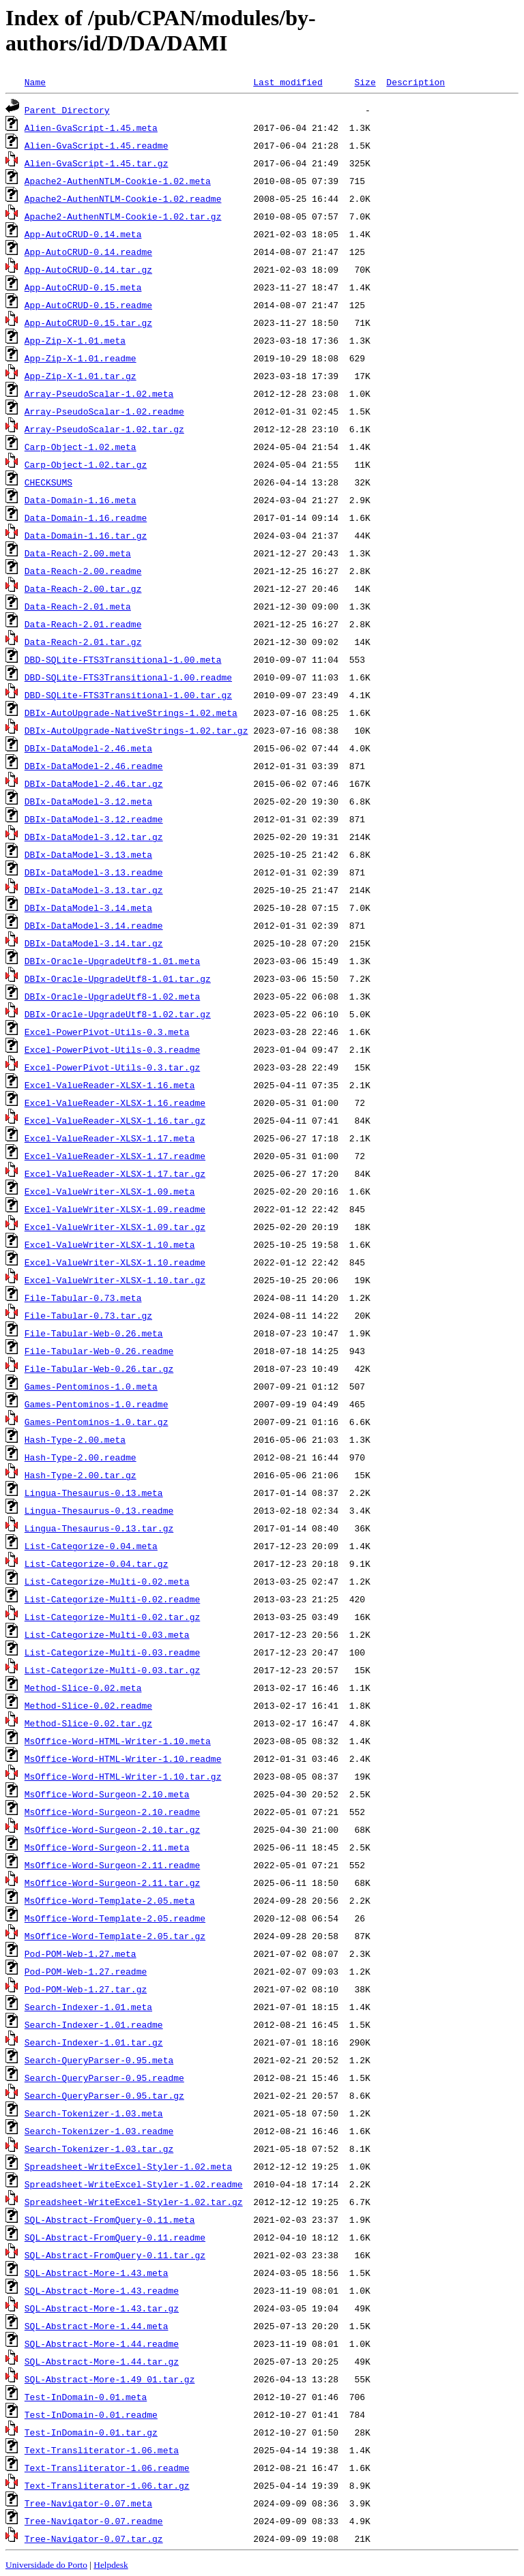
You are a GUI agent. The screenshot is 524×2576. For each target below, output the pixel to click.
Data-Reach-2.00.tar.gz (83, 588)
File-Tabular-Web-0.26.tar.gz (99, 1368)
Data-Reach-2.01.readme (83, 624)
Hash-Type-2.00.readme (80, 1457)
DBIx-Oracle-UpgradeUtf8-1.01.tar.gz (118, 978)
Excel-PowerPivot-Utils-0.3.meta (107, 1031)
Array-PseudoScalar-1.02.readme (104, 411)
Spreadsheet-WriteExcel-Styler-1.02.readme (134, 2184)
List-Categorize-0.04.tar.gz (97, 1563)
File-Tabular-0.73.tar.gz (88, 1315)
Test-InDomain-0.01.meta (86, 2397)
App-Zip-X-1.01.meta (75, 340)
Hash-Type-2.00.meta (75, 1439)
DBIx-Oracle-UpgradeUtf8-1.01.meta (112, 961)
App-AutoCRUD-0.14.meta (83, 234)
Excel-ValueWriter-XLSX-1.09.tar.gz (115, 1226)
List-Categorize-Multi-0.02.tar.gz (112, 1617)
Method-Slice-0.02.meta (83, 1687)
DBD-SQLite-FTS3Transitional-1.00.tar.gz (128, 695)
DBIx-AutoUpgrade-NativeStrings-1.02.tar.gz (136, 730)
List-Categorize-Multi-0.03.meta (107, 1634)
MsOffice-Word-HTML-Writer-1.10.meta (118, 1741)
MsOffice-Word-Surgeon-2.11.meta (107, 1847)
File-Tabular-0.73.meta (83, 1297)
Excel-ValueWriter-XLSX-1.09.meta (110, 1191)
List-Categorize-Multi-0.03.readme (112, 1652)
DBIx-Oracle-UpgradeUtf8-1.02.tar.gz (118, 1014)
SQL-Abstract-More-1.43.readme (102, 2290)
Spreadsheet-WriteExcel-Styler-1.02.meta (128, 2166)
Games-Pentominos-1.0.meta (91, 1386)
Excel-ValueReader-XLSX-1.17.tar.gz (115, 1173)
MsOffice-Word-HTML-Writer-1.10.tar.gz (123, 1776)
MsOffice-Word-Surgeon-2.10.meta (107, 1794)
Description (415, 82)
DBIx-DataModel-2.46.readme (94, 766)
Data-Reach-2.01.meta (78, 606)
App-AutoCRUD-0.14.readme (88, 251)
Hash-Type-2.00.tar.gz (80, 1475)
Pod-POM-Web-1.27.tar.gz (86, 1989)
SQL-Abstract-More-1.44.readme (102, 2343)
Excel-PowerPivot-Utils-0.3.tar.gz (112, 1067)
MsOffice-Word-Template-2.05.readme (115, 1918)
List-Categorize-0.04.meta (91, 1546)
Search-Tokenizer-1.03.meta (94, 2113)
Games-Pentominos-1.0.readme (97, 1404)
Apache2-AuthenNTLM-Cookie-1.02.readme (123, 198)
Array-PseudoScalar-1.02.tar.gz (104, 429)
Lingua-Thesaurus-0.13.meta (94, 1492)
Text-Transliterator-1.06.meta (102, 2450)
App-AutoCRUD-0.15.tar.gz (88, 322)
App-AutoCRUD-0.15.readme (88, 305)
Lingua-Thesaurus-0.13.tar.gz (99, 1528)
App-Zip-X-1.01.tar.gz (80, 376)
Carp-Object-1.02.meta (80, 446)
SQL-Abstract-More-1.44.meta (97, 2326)
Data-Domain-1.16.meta (80, 500)
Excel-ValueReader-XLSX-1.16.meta (110, 1085)
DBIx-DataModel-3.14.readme (94, 925)
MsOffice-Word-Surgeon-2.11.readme (112, 1865)
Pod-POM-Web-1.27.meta (80, 1953)
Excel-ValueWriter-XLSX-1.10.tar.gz (115, 1280)
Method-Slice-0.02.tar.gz (88, 1723)
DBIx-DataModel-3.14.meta (88, 907)
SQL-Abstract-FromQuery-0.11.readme (115, 2237)
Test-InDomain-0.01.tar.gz (91, 2432)
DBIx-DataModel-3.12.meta (88, 801)
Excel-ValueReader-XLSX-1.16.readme (115, 1102)
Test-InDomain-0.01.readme (91, 2414)
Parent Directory (67, 110)
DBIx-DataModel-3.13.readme (94, 872)
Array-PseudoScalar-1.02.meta (99, 393)
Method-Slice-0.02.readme (88, 1705)
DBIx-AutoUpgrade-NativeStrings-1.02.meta (131, 712)
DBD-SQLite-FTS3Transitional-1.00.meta (123, 659)
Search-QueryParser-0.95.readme (104, 2077)
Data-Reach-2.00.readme (83, 571)
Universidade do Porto (46, 2565)
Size (364, 82)
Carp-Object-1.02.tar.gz (86, 464)
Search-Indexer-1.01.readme (94, 2024)
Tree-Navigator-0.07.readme (94, 2521)
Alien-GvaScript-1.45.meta (91, 127)
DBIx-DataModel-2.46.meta (88, 748)
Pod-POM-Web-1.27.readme (86, 1971)
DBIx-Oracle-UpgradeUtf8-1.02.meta (112, 996)
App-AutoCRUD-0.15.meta (83, 287)
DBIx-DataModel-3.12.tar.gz (94, 836)
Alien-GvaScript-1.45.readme (97, 145)
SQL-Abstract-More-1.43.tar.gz (102, 2308)
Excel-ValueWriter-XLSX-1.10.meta (110, 1244)
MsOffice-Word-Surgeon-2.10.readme (112, 1812)
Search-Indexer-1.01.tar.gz (94, 2042)
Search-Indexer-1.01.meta (88, 2007)
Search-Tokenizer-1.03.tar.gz (99, 2148)
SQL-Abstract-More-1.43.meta (97, 2272)
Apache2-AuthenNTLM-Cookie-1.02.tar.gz (123, 216)
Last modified (287, 82)
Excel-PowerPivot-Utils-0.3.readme (112, 1049)
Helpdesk (110, 2565)
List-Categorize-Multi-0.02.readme (112, 1599)
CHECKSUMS (48, 482)
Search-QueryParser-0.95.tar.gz (104, 2095)
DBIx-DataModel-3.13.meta (88, 854)
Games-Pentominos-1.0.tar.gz (97, 1422)
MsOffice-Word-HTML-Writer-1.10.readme (123, 1758)
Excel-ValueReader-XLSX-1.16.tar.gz (115, 1120)
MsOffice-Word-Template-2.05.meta (110, 1900)
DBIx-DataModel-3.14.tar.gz (94, 943)
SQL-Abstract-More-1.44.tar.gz (102, 2361)
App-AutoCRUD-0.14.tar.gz (88, 269)
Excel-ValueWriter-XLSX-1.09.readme (115, 1209)
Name (35, 82)
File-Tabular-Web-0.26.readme (99, 1351)
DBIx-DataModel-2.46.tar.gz (94, 783)
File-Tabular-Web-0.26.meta (94, 1333)
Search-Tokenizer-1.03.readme (99, 2131)
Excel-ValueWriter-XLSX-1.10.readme (115, 1262)
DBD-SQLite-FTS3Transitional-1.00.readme (128, 677)
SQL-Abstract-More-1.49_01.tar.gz (110, 2379)
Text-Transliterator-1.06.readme (107, 2467)
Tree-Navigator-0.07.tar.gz (94, 2538)
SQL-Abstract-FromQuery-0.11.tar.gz (115, 2255)
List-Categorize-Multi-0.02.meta (107, 1581)
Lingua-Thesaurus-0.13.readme (99, 1510)
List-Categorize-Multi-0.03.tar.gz (112, 1670)
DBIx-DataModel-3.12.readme (94, 819)
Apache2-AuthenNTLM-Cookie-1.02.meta (118, 181)
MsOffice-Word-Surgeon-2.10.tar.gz (112, 1829)
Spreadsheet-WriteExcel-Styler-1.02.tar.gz (134, 2202)
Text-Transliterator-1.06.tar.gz (107, 2485)
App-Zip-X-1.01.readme (80, 358)
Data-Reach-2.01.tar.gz (83, 641)
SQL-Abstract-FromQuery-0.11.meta (110, 2219)
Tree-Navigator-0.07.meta (88, 2503)
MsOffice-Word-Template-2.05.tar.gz (115, 1936)
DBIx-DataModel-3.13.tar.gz (94, 890)
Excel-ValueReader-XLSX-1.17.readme (115, 1156)
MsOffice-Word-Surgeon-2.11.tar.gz (112, 1882)
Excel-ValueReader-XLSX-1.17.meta (110, 1138)
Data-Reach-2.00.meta (78, 553)
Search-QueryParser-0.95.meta (99, 2060)
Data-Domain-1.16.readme (86, 517)
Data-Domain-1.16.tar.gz (86, 535)
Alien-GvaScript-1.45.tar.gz (97, 163)
